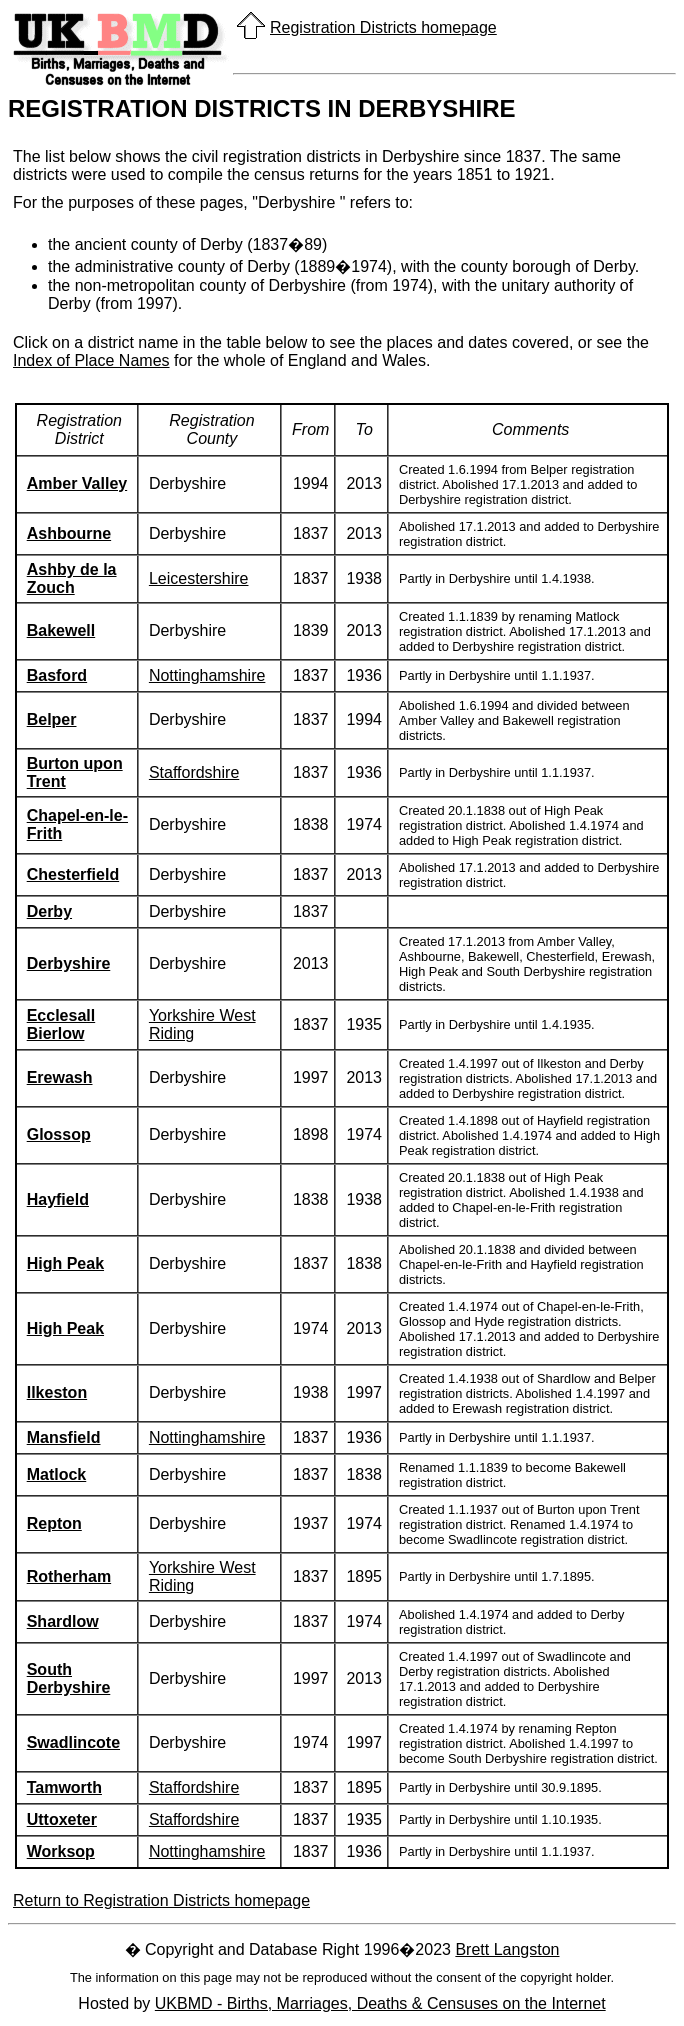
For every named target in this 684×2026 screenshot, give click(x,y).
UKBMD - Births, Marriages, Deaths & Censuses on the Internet (380, 2003)
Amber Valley (77, 483)
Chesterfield (73, 874)
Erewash (60, 1077)
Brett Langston (507, 1949)
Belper (52, 719)
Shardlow (63, 1621)
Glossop (59, 1134)
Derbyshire (69, 963)
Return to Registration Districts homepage (161, 1900)
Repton (54, 1523)
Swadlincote (73, 1742)
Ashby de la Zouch (72, 578)
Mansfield (64, 1437)
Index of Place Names (91, 360)
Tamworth (64, 1787)
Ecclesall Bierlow (61, 1024)
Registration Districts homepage (383, 27)
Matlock (57, 1474)
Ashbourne (69, 533)
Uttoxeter (62, 1819)
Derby (49, 911)
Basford (57, 675)
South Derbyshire (69, 1678)
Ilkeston (57, 1392)
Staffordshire (194, 772)
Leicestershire (199, 578)
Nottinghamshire (207, 675)
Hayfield (58, 1199)
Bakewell (61, 630)
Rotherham (69, 1576)
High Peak (65, 1263)
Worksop (61, 1851)
